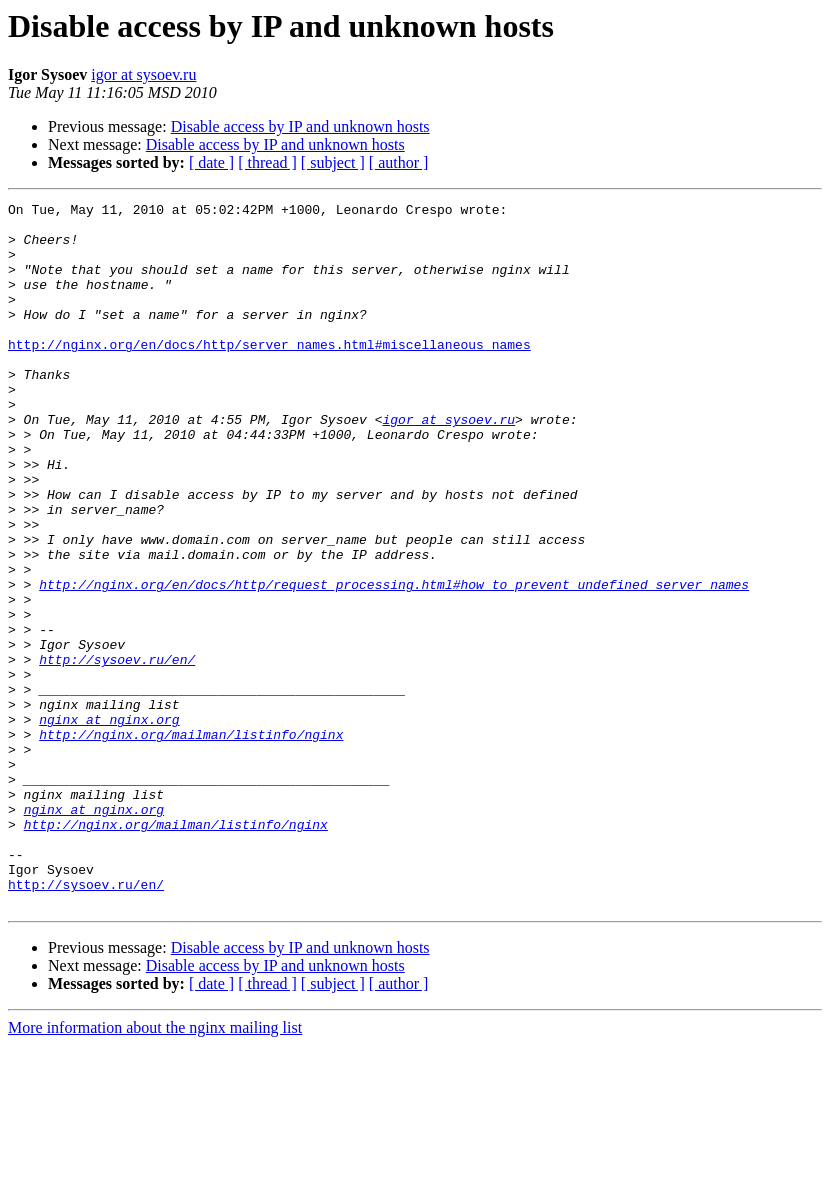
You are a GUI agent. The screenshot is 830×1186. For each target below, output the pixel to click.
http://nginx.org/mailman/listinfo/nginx (191, 842)
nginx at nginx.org (109, 824)
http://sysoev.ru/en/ (117, 752)
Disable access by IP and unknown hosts (300, 126)
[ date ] (211, 162)
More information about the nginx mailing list (155, 1168)
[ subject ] (333, 162)
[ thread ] (267, 162)
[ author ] (399, 162)
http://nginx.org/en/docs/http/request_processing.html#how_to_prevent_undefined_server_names (394, 662)
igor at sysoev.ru (143, 74)
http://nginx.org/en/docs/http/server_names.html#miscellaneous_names (269, 374)
